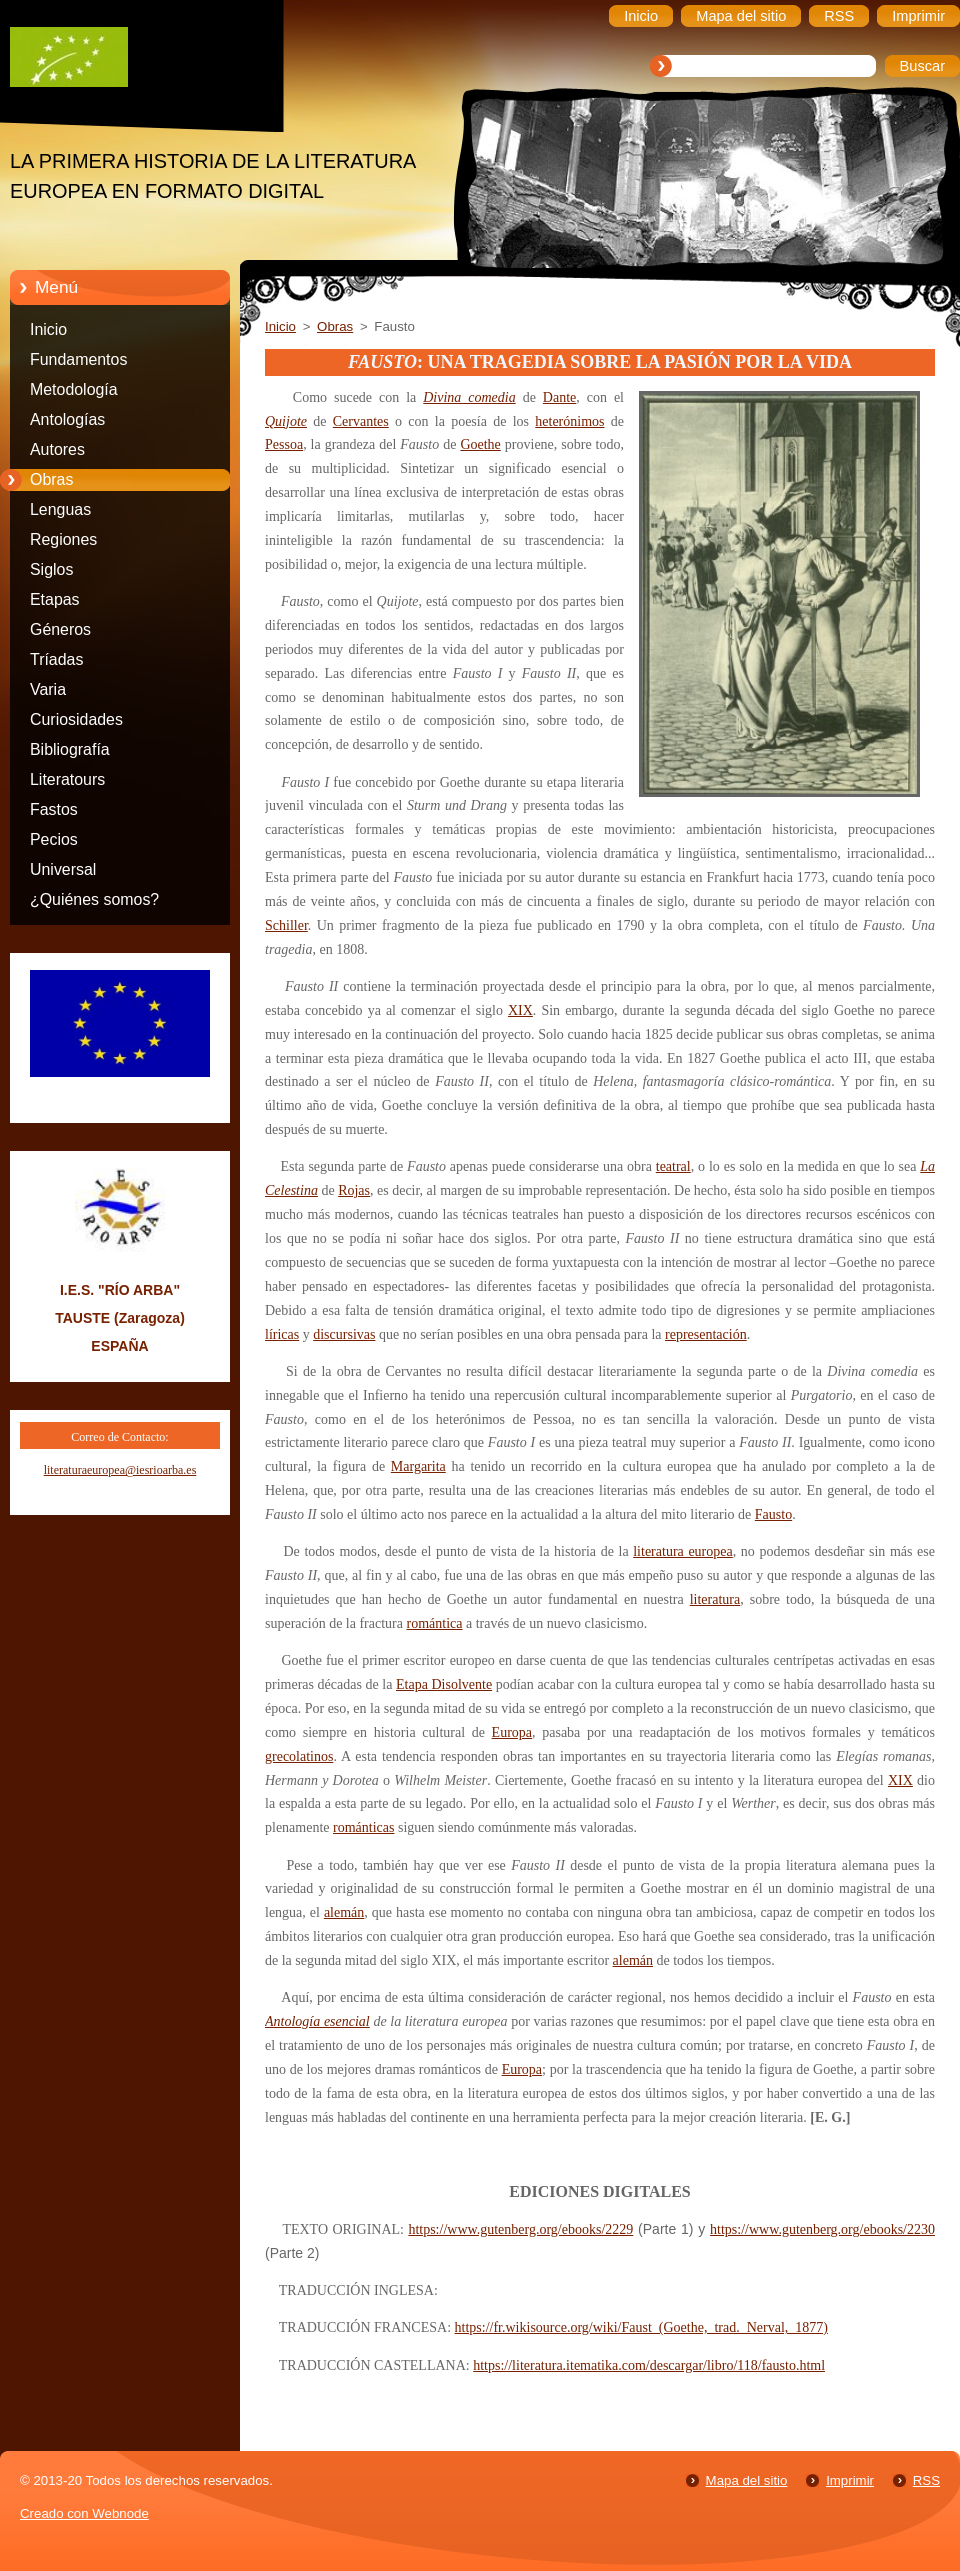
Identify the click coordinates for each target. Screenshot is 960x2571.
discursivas (344, 1334)
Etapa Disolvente (444, 1684)
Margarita (418, 1466)
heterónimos (569, 421)
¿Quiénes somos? (94, 899)
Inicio (48, 329)
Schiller (286, 925)
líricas (282, 1334)
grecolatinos (299, 1756)
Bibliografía (70, 749)
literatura (715, 1599)
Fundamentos (78, 359)
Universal (63, 869)
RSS (926, 2480)
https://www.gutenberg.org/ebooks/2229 (520, 2229)
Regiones (63, 539)
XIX (520, 1010)
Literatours (67, 779)
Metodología (74, 389)
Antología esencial (317, 2021)
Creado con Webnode (84, 2513)
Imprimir (850, 2480)
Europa (512, 1732)
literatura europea (682, 1551)
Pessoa (284, 444)
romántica (434, 1623)
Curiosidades (76, 719)
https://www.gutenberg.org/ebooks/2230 (822, 2229)
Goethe (480, 444)
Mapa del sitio (747, 2480)
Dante (559, 397)
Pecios (54, 839)
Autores (57, 449)
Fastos (54, 809)
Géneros (60, 629)
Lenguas (60, 509)
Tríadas (56, 659)
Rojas (354, 1190)
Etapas (55, 599)
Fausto (773, 1514)
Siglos (51, 569)
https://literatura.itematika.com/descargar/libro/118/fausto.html (649, 2365)
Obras (51, 479)
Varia (48, 689)
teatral (673, 1166)
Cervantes (361, 421)
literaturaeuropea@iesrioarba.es (120, 1470)
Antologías (67, 419)
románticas (363, 1827)
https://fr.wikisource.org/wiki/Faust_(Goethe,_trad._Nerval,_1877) (641, 2327)
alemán (344, 1912)
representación (706, 1334)
